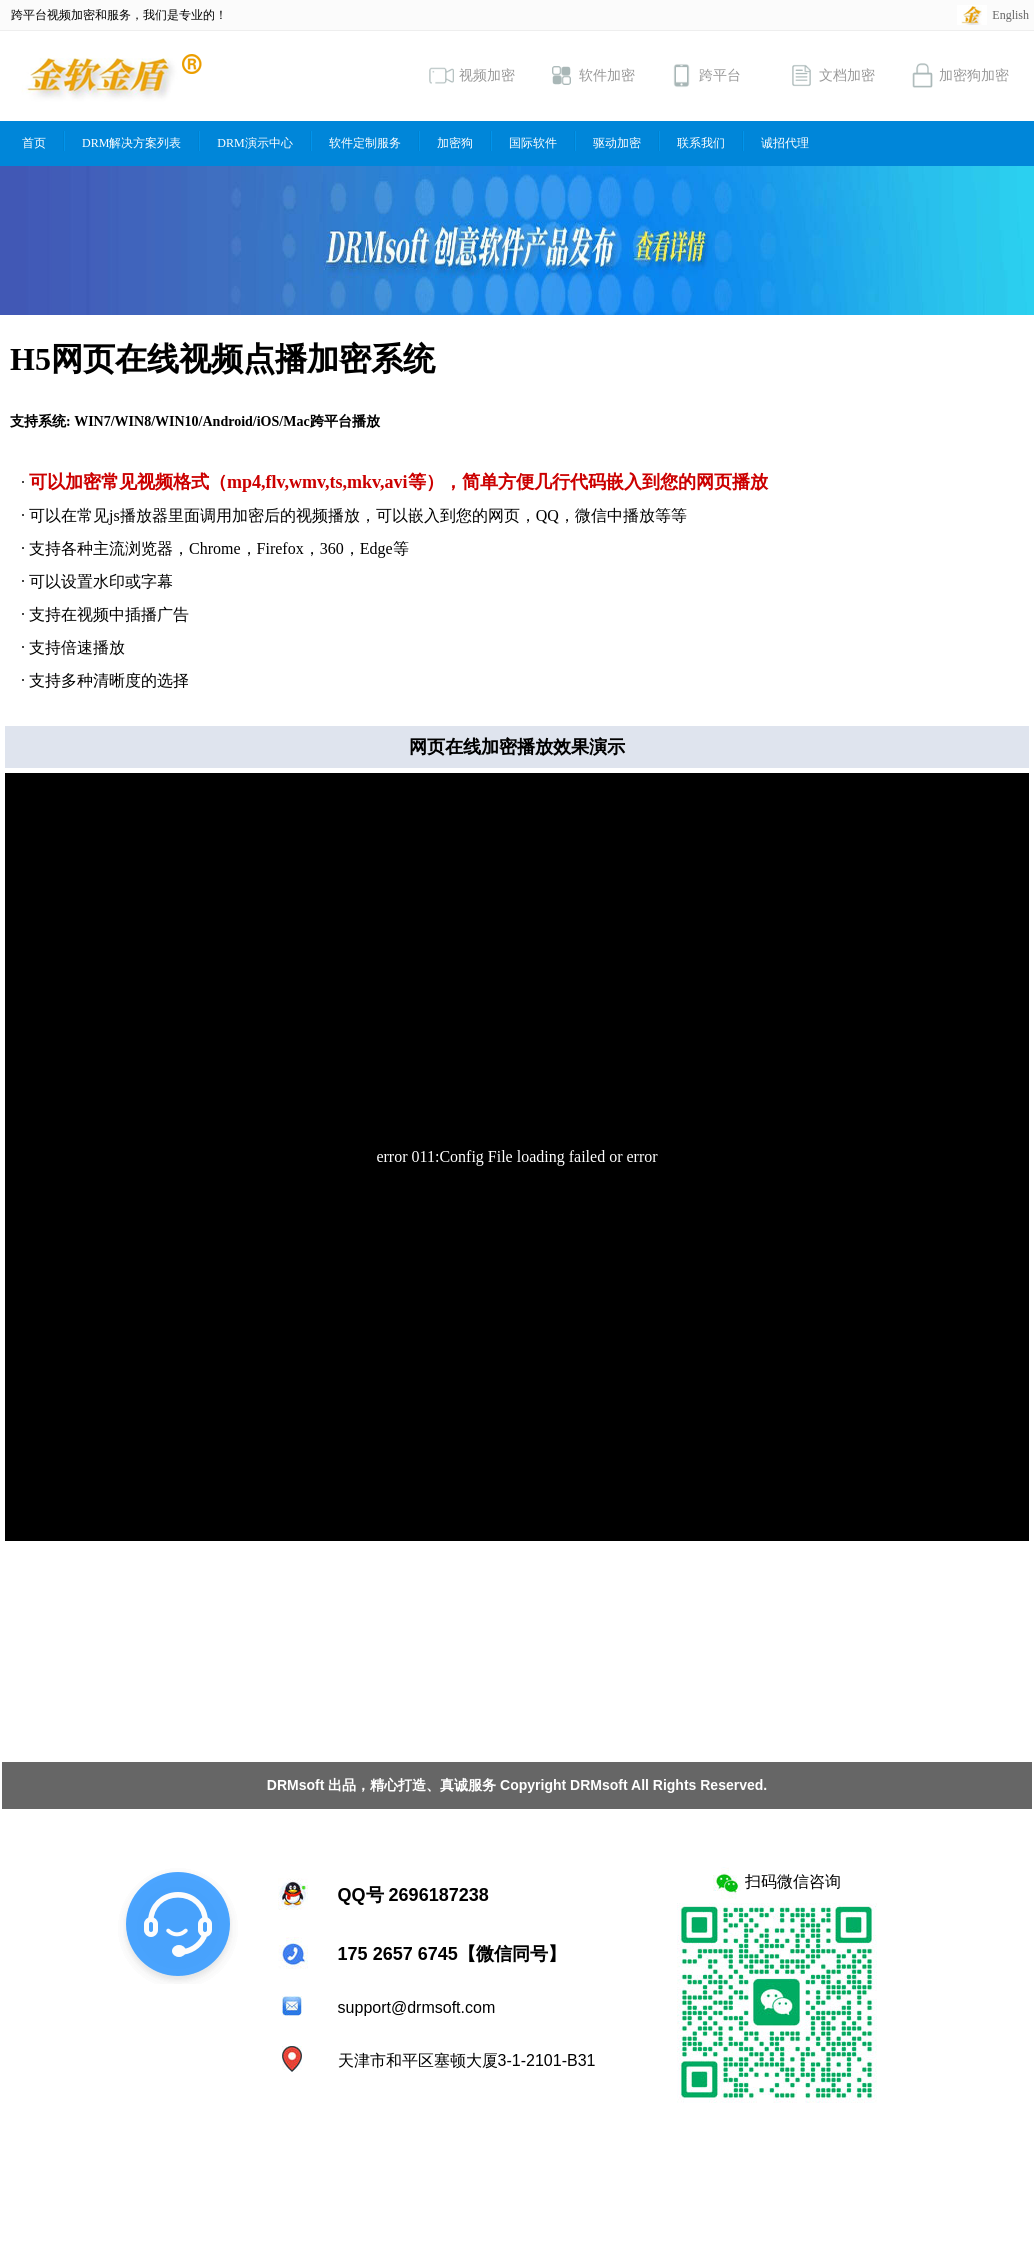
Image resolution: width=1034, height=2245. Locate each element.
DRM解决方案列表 (131, 143)
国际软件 (533, 143)
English (1010, 15)
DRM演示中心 (254, 143)
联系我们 (701, 143)
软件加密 (592, 75)
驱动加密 (617, 143)
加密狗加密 (959, 75)
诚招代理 (785, 143)
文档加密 (832, 75)
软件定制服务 (365, 143)
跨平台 (705, 75)
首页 (34, 143)
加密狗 (455, 143)
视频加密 (472, 75)
